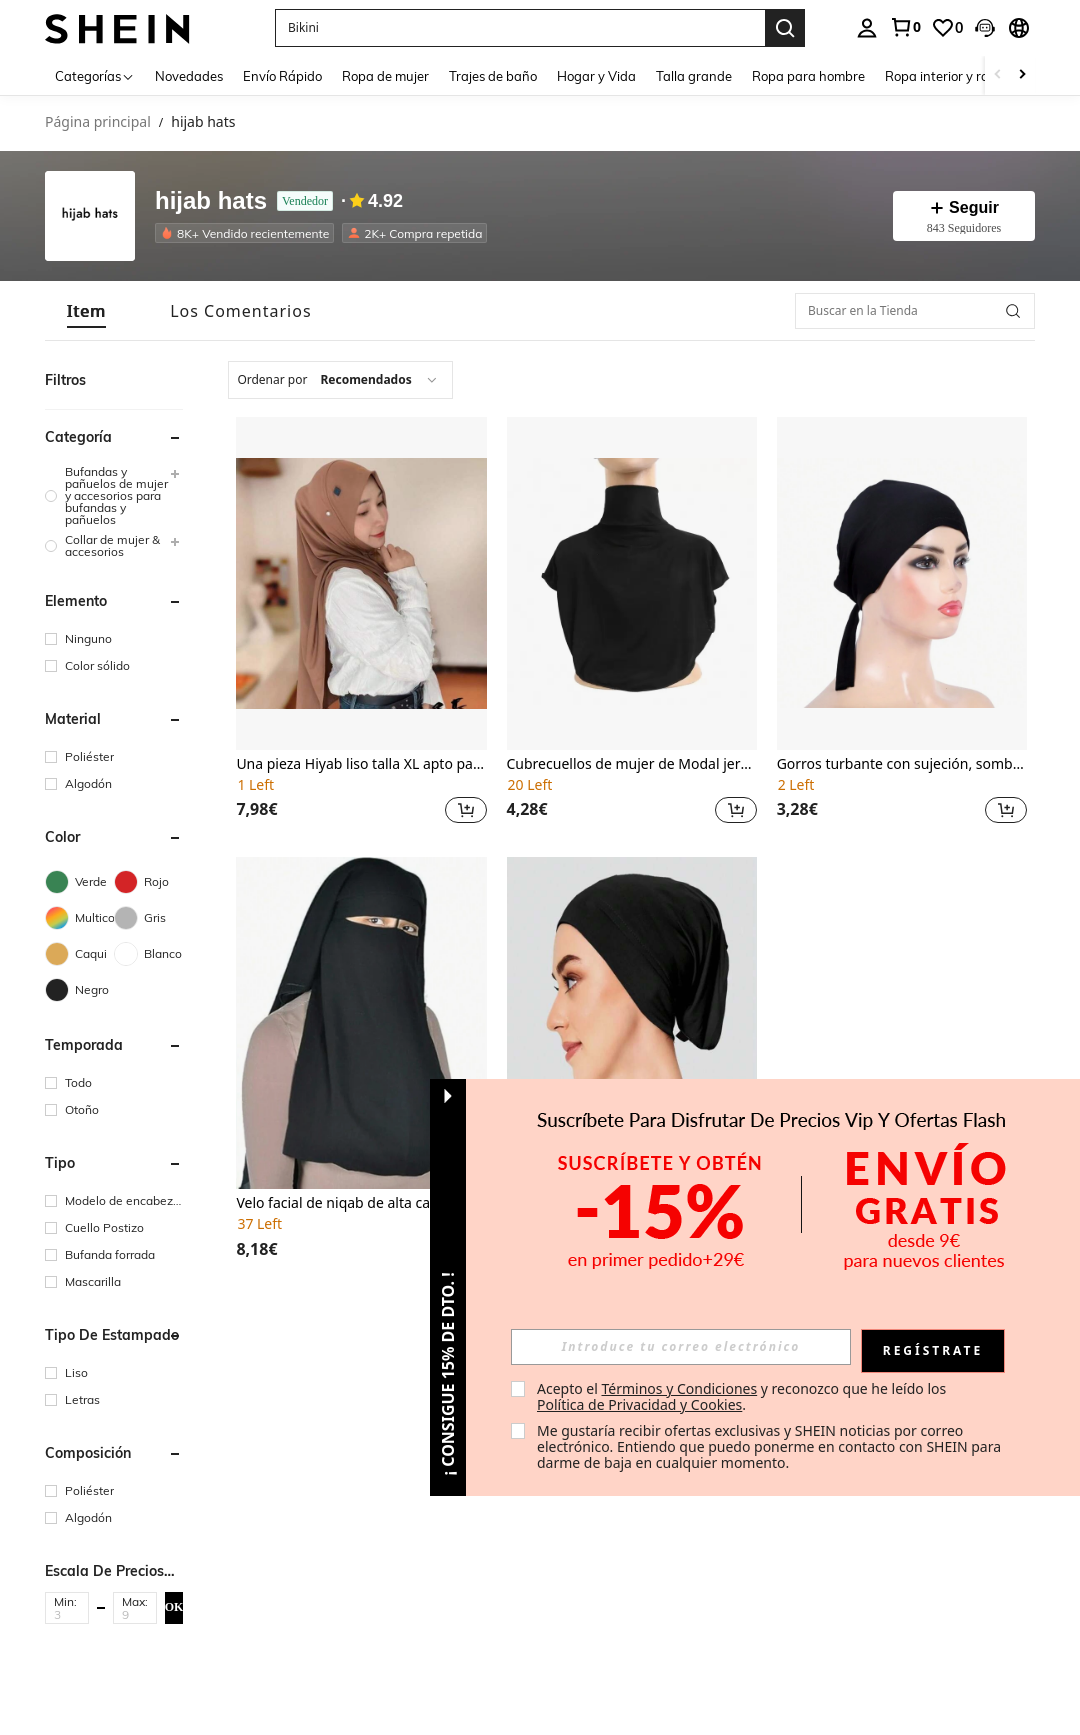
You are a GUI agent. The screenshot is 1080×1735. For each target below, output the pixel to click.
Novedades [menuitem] (189, 76)
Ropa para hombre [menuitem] (808, 76)
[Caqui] (79, 954)
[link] (905, 27)
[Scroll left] (998, 75)
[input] (681, 1347)
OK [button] (174, 1607)
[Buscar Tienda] (1013, 311)
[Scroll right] (1022, 75)
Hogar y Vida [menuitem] (596, 76)
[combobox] (340, 380)
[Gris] (148, 918)
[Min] (67, 1614)
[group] (114, 496)
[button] (985, 28)
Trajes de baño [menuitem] (493, 76)
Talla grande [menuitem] (694, 76)
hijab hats (211, 201)
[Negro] (79, 990)
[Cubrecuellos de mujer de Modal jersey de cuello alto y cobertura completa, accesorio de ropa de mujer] (632, 583)
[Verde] (79, 882)
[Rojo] (148, 882)
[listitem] (248, 233)
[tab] (86, 311)
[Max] (135, 1614)
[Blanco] (148, 954)
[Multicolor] (79, 918)
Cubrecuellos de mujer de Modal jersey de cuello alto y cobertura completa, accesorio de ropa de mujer (632, 764)
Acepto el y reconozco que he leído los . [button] (743, 1396)
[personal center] (867, 28)
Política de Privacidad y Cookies (639, 1404)
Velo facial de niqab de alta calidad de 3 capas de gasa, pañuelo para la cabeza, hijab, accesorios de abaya (361, 1203)
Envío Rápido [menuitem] (282, 76)
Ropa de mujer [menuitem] (385, 76)
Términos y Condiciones (679, 1388)
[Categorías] (95, 75)
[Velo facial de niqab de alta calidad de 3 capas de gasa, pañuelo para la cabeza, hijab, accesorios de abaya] (361, 1023)
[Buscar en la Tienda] (915, 311)
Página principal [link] (98, 122)
